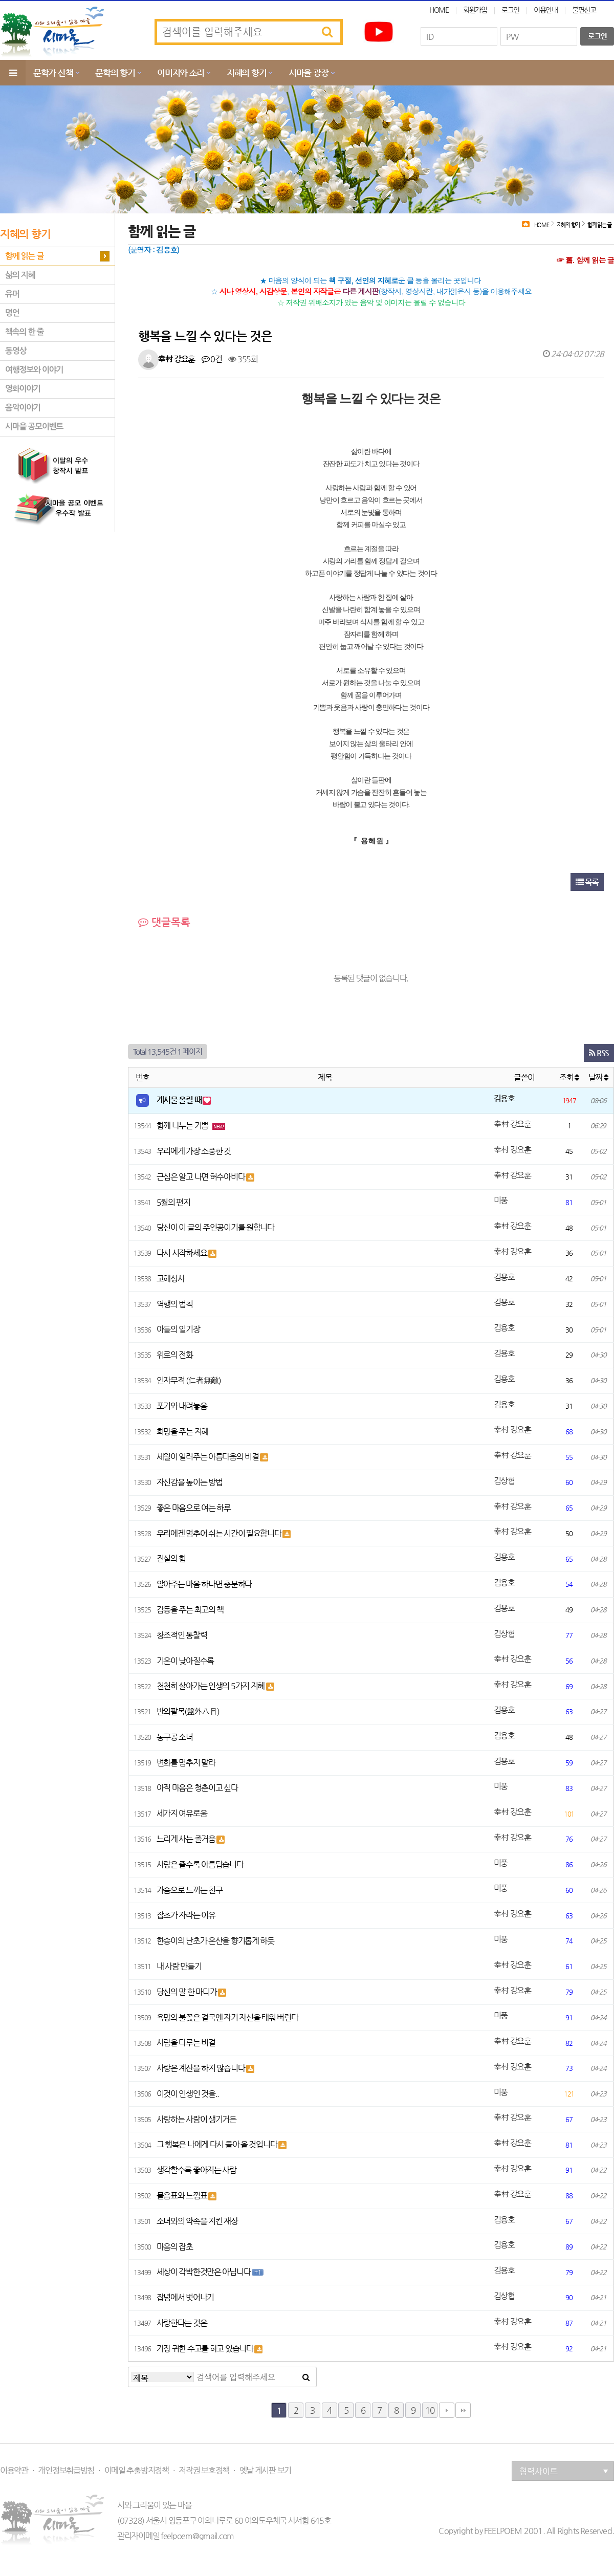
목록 (587, 882)
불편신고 (584, 10)
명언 (12, 313)
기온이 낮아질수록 (185, 1661)
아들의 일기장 (178, 1329)
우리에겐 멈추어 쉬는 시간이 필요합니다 (220, 1533)
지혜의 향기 (246, 73)
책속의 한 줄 (24, 332)
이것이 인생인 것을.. (188, 2094)
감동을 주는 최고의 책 (190, 1609)
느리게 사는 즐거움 (187, 1839)
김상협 (504, 1481)
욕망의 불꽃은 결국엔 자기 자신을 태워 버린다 (227, 2017)
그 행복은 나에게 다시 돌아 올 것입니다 (218, 2144)
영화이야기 (22, 388)
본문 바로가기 (0, 0)
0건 (212, 359)
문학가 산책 (53, 73)
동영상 (15, 351)
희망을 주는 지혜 (182, 1431)
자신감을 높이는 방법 (190, 1482)
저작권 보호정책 (204, 2470)
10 (429, 2410)
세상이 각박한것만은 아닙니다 (204, 2272)
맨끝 (463, 2410)
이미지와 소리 (180, 73)
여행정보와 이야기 (34, 370)
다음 (446, 2410)
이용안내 (546, 10)
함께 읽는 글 (24, 256)
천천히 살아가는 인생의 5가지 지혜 (211, 1686)
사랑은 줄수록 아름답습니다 (200, 1864)
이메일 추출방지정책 (136, 2470)
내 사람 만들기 (179, 1966)
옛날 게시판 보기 (265, 2470)
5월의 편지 (173, 1202)
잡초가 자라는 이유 (186, 1915)
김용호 (504, 1098)
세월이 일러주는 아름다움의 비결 (208, 1456)
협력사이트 (563, 2471)
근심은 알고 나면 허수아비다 (202, 1177)
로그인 (510, 10)
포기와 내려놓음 (182, 1406)
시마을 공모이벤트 (34, 426)
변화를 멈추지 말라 (186, 1762)
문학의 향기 (115, 73)
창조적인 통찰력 (182, 1635)
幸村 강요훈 (176, 359)
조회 (569, 1077)
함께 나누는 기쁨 (183, 1125)
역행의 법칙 (175, 1304)
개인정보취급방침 (66, 2470)
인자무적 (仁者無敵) (189, 1380)
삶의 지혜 (20, 275)
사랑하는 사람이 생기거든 (196, 2119)
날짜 (598, 1077)
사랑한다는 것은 (182, 2323)
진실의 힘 (171, 1558)
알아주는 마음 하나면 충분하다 (204, 1584)
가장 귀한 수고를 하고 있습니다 (206, 2348)
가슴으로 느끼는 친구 (190, 1890)
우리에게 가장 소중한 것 (194, 1151)
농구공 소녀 (175, 1737)
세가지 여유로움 (182, 1813)
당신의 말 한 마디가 (187, 1992)
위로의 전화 (175, 1355)
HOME (439, 10)
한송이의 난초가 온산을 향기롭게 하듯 (215, 1941)
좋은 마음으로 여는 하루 (194, 1508)
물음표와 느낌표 (182, 2195)
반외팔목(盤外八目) (188, 1711)
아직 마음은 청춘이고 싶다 (197, 1788)
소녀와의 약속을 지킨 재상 (197, 2221)
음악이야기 (22, 407)
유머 (12, 294)
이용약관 (14, 2470)
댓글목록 (164, 922)
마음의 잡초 (175, 2247)
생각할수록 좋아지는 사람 (196, 2170)
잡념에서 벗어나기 (185, 2297)
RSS (599, 1053)
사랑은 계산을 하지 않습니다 (202, 2068)
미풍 (501, 1200)
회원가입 (475, 10)
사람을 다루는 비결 (186, 2042)
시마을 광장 (308, 73)
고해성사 (171, 1278)
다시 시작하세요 (182, 1253)
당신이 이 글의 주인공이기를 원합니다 (215, 1227)
